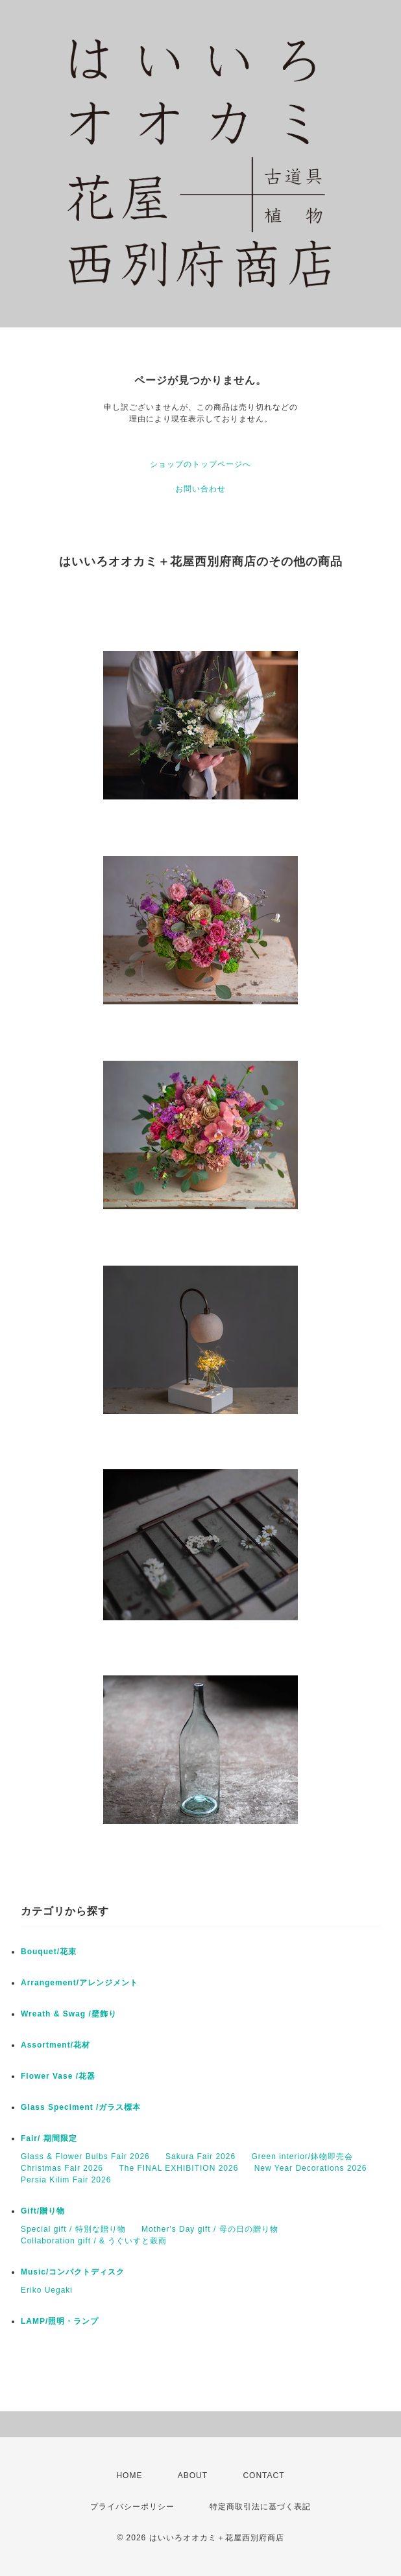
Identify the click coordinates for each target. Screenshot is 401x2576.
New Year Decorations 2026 (310, 2168)
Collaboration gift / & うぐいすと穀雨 (94, 2240)
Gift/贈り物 (43, 2211)
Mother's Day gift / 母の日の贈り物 (209, 2229)
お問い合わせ (200, 488)
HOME (129, 2475)
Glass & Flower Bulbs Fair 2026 (85, 2156)
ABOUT (193, 2475)
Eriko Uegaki (47, 2290)
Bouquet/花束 (49, 1951)
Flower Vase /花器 (58, 2076)
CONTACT (263, 2475)
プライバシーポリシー (132, 2506)
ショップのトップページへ (200, 464)
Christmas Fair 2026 (62, 2168)
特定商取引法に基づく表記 (260, 2506)
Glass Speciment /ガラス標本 (81, 2107)
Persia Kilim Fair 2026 (66, 2179)
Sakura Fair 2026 (200, 2156)
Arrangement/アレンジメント (79, 1982)
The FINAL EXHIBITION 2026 (178, 2168)
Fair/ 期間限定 (49, 2138)
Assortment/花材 (55, 2045)
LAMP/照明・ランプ (60, 2321)
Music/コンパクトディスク (73, 2271)
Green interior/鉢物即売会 (302, 2156)
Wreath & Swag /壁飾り (69, 2013)
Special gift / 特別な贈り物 (73, 2229)
